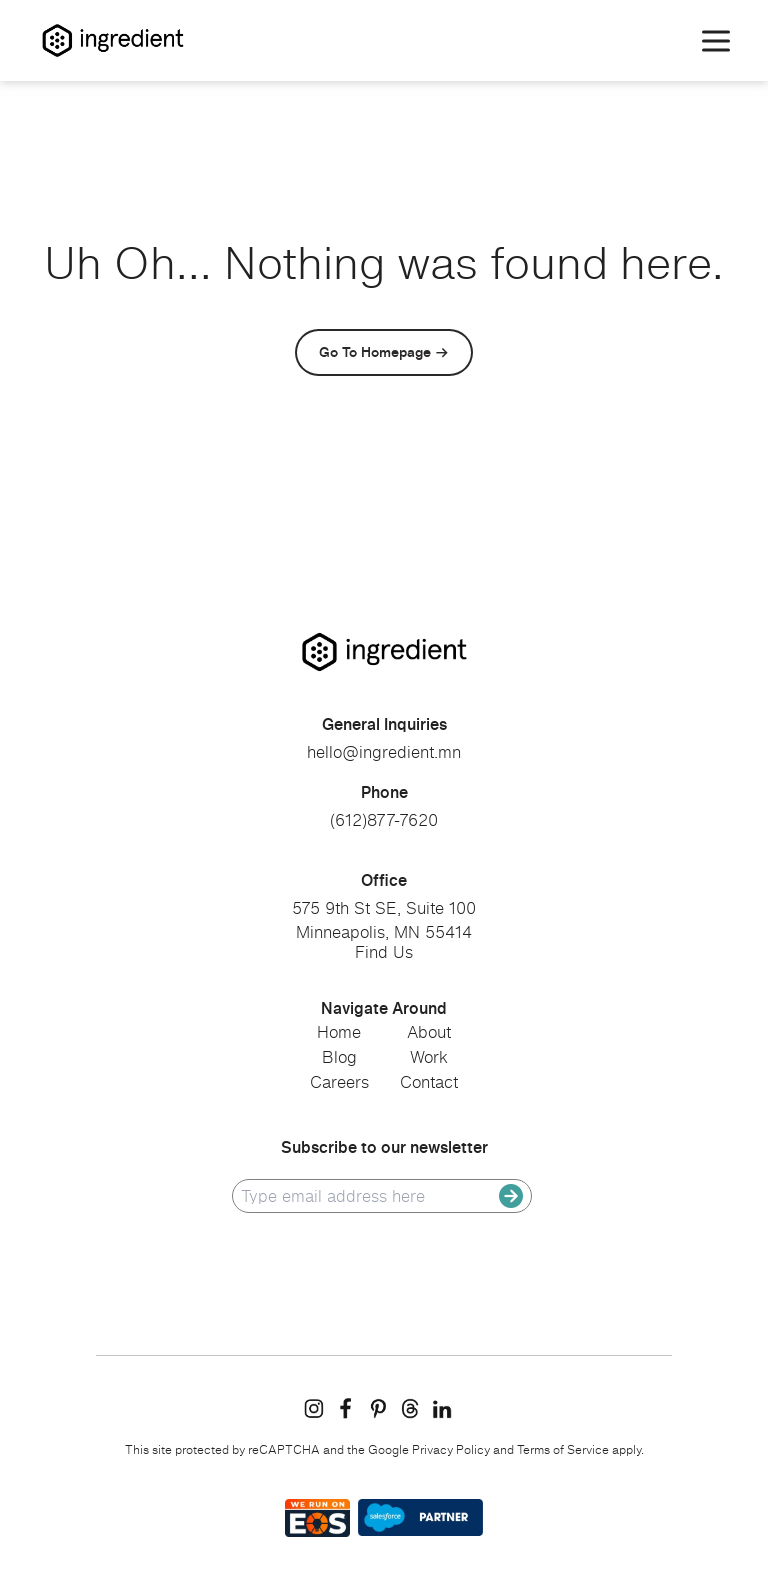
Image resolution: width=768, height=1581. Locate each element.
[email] (370, 1196)
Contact (429, 1082)
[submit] (511, 1196)
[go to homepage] (384, 652)
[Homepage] (113, 40)
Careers (339, 1082)
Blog (339, 1057)
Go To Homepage (375, 351)
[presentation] (384, 1264)
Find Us (384, 952)
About (429, 1032)
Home (339, 1032)
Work (429, 1057)
